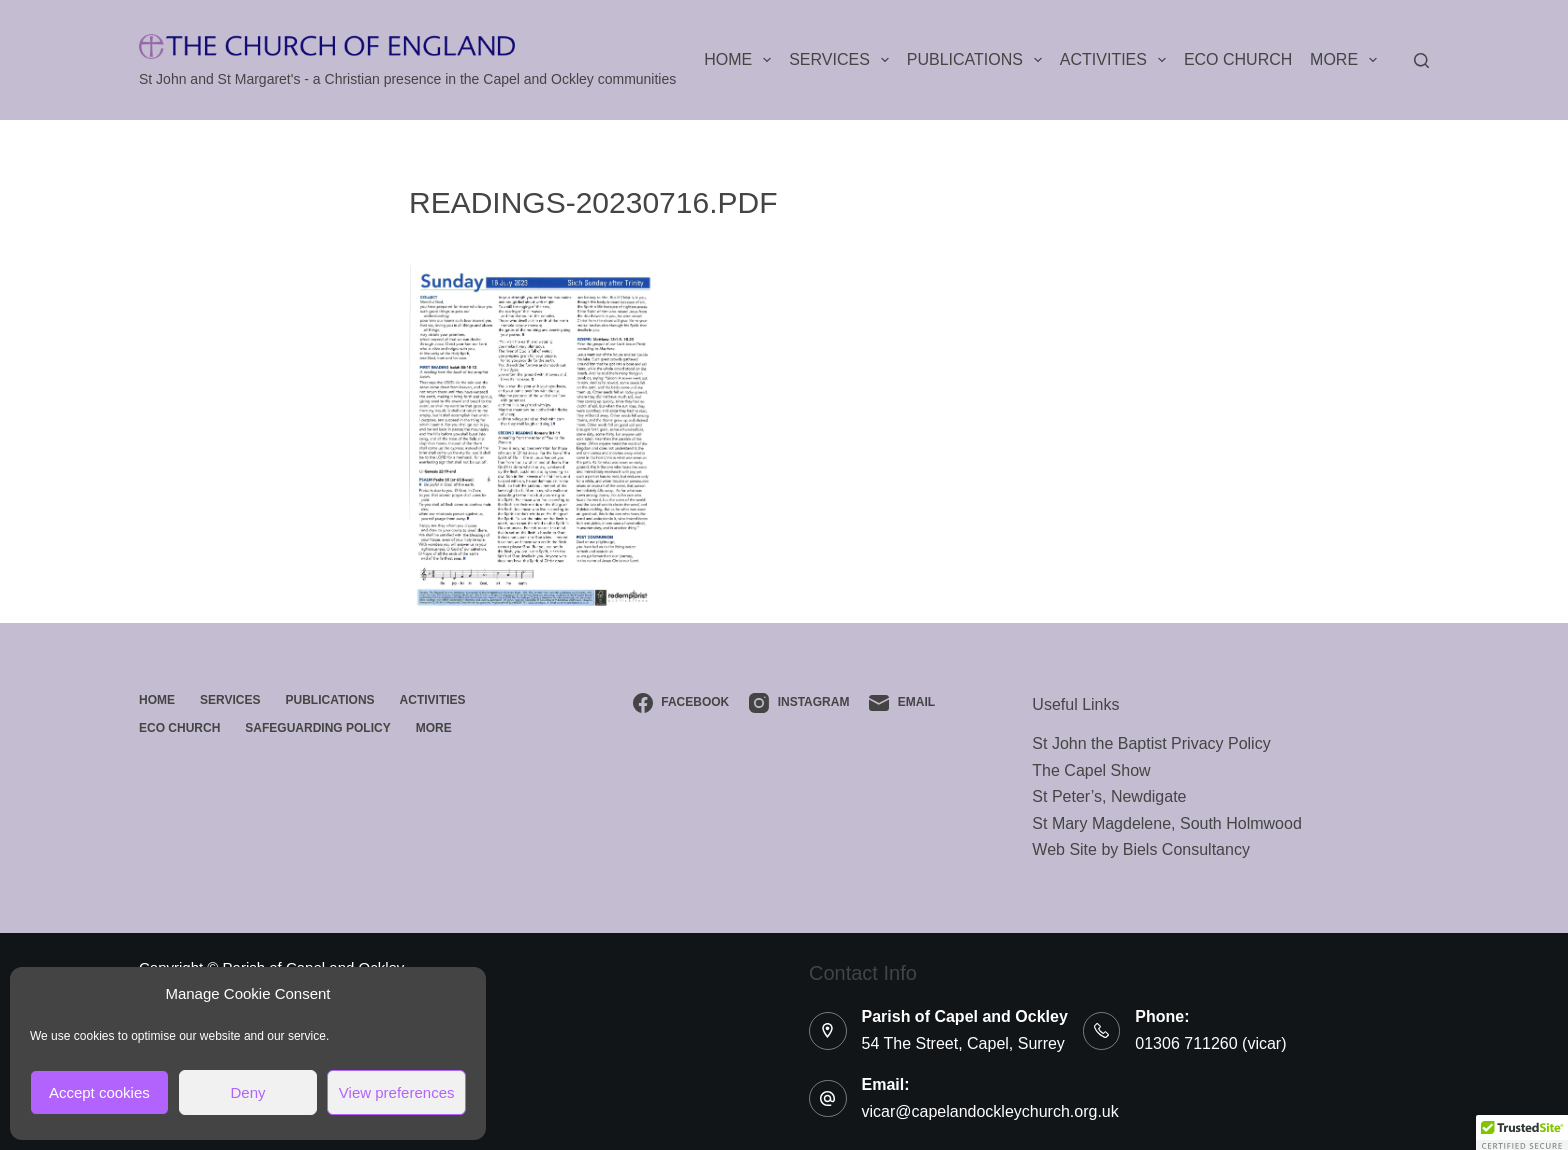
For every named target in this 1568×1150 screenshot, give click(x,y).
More (1347, 60)
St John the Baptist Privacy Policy (1151, 743)
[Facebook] (681, 703)
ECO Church (1238, 59)
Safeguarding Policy (317, 728)
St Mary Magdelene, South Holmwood (1166, 823)
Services (843, 60)
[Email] (902, 703)
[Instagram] (799, 703)
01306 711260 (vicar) (1210, 1043)
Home (741, 60)
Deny (247, 1092)
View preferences (397, 1092)
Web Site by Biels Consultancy (1141, 849)
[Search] (1421, 60)
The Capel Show (1091, 770)
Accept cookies (99, 1092)
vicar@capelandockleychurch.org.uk (990, 1111)
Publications (978, 60)
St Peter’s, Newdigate (1109, 796)
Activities (1117, 60)
